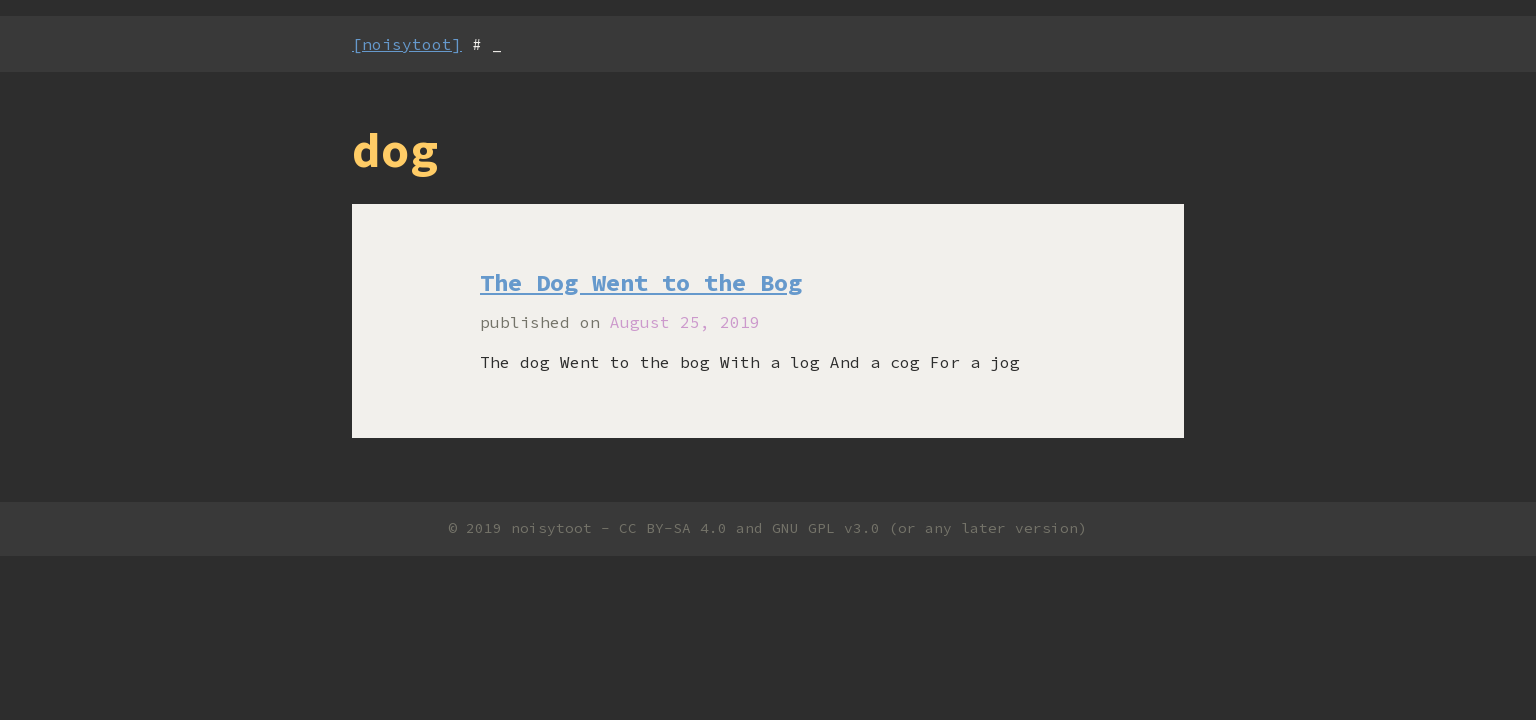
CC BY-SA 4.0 (673, 528)
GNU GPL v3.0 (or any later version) (929, 528)
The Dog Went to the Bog (641, 282)
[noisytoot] (407, 44)
